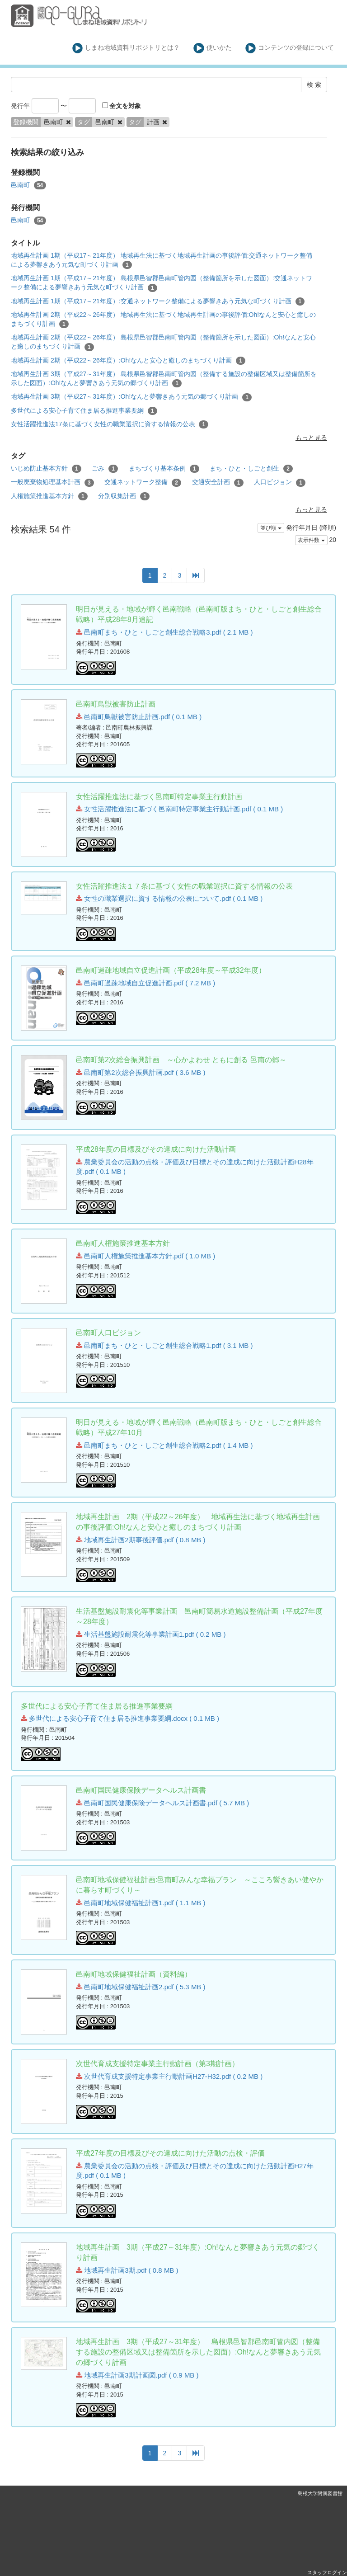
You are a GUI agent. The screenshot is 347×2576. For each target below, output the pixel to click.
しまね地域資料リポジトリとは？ (126, 48)
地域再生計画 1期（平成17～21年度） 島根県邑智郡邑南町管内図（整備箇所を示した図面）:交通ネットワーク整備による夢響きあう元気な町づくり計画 (161, 283)
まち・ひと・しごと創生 (251, 469)
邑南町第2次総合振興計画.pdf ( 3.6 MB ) (141, 1072)
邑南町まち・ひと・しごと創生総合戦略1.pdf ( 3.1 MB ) (164, 1345)
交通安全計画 (218, 482)
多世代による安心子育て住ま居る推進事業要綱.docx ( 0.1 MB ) (120, 1718)
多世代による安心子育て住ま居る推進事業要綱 (84, 411)
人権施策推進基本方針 (49, 496)
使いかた (212, 48)
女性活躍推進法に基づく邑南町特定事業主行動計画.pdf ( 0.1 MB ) (179, 809)
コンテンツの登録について (289, 48)
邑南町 (28, 185)
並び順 (270, 528)
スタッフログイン (327, 2572)
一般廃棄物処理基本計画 (52, 482)
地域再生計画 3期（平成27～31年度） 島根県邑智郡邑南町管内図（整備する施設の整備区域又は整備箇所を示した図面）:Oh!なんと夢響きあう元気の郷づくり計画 (164, 378)
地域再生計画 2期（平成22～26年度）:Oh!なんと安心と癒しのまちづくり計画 (128, 361)
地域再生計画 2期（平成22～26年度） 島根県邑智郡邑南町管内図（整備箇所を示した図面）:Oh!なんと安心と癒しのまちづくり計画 (163, 342)
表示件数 (311, 540)
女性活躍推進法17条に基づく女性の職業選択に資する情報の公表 (109, 424)
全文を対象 (121, 105)
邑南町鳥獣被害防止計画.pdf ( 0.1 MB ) (139, 717)
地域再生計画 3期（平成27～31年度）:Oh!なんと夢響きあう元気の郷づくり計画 (131, 397)
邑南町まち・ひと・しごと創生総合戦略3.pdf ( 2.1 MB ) (164, 632)
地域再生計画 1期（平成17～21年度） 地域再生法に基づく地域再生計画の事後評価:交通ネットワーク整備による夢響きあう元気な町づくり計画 (161, 260)
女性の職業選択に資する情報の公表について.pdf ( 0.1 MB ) (169, 898)
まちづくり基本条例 (164, 469)
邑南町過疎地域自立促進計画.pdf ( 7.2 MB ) (145, 983)
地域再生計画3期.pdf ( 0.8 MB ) (127, 2270)
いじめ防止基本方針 (46, 469)
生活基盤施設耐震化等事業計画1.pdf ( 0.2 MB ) (151, 1634)
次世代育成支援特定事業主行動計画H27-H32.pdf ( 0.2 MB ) (169, 2076)
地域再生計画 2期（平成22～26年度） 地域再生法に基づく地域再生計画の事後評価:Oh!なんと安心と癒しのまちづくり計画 (163, 319)
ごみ (105, 469)
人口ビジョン (279, 482)
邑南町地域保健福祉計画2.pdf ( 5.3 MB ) (141, 1987)
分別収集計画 (124, 496)
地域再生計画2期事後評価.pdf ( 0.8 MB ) (141, 1540)
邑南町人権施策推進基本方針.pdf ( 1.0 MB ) (145, 1256)
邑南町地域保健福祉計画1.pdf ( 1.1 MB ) (141, 1903)
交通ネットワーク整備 (142, 482)
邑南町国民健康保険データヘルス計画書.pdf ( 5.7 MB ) (162, 1803)
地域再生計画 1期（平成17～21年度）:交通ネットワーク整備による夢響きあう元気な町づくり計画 (158, 301)
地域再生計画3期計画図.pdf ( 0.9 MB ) (137, 2375)
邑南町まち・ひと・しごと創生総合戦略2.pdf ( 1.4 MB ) (164, 1445)
